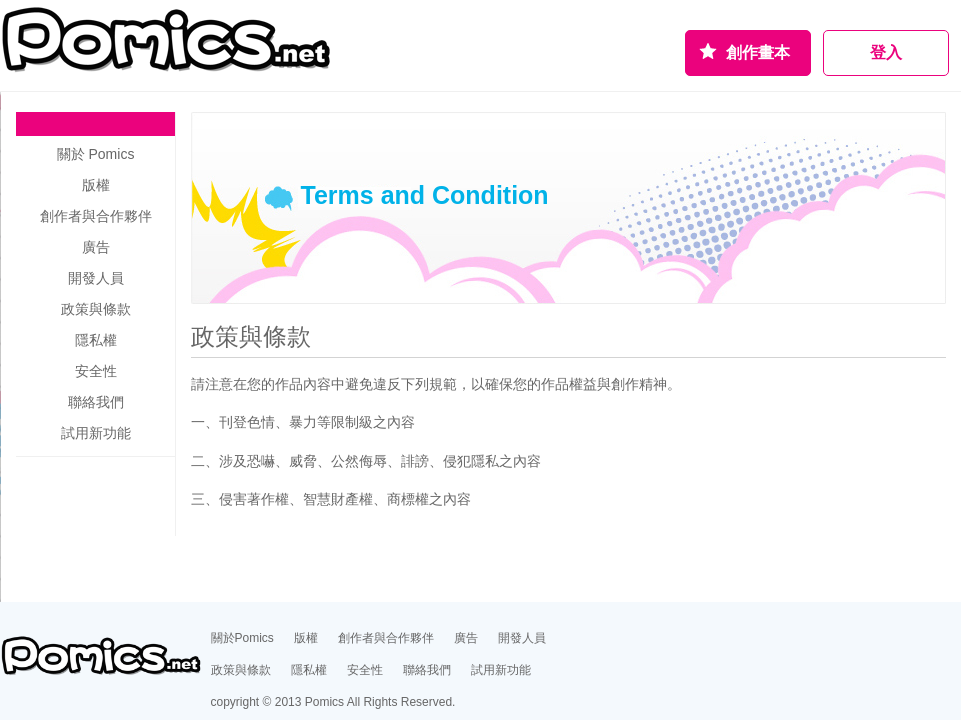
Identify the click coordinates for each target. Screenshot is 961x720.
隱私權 (96, 340)
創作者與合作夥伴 (96, 216)
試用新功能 (96, 433)
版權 (96, 185)
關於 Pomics (96, 154)
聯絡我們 (96, 402)
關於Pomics (242, 638)
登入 (886, 52)
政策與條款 (241, 670)
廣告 (96, 247)
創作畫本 (758, 52)
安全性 (96, 371)
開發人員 (96, 278)
